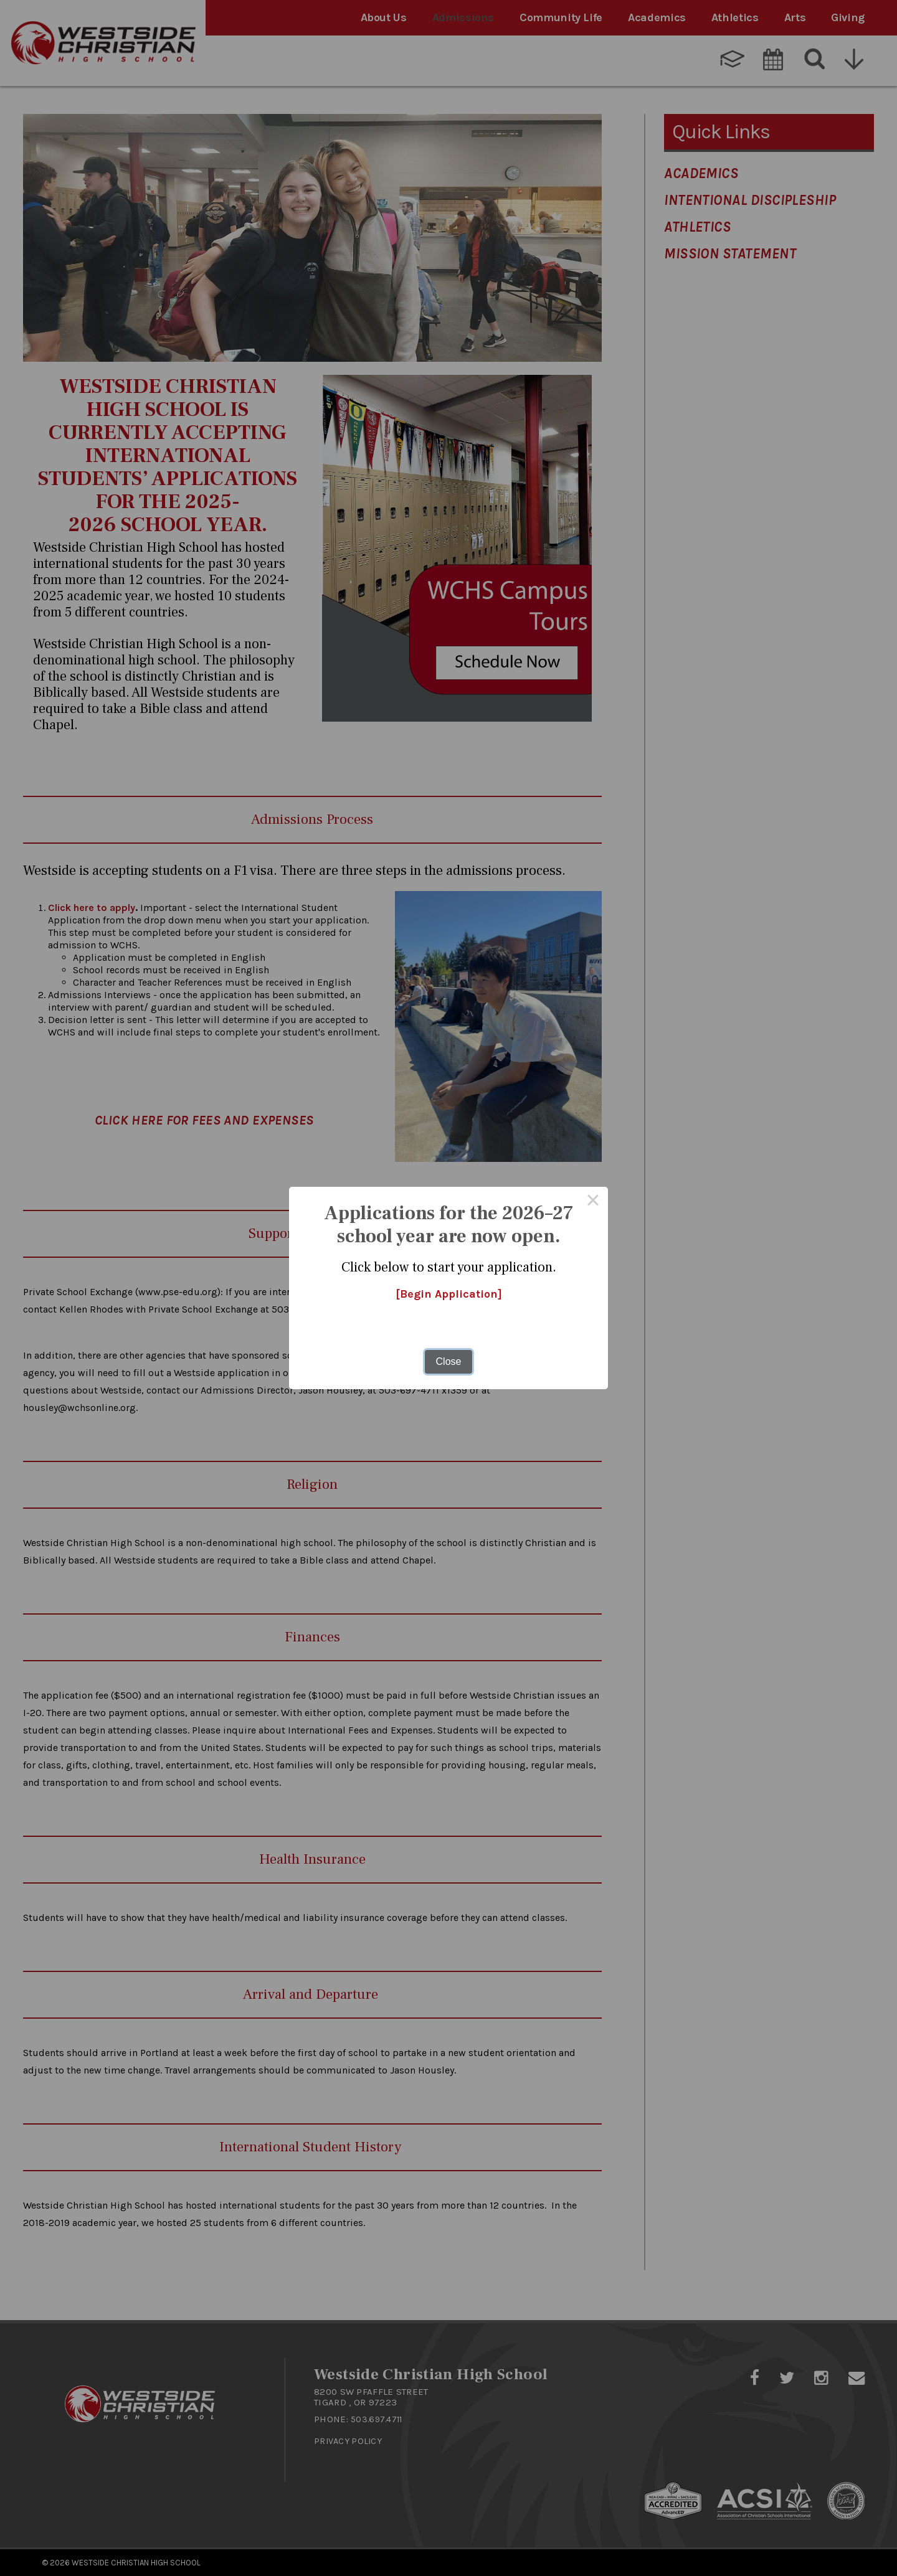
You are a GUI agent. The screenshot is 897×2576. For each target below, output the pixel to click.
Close (449, 1361)
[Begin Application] (449, 1295)
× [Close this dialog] (593, 1202)
